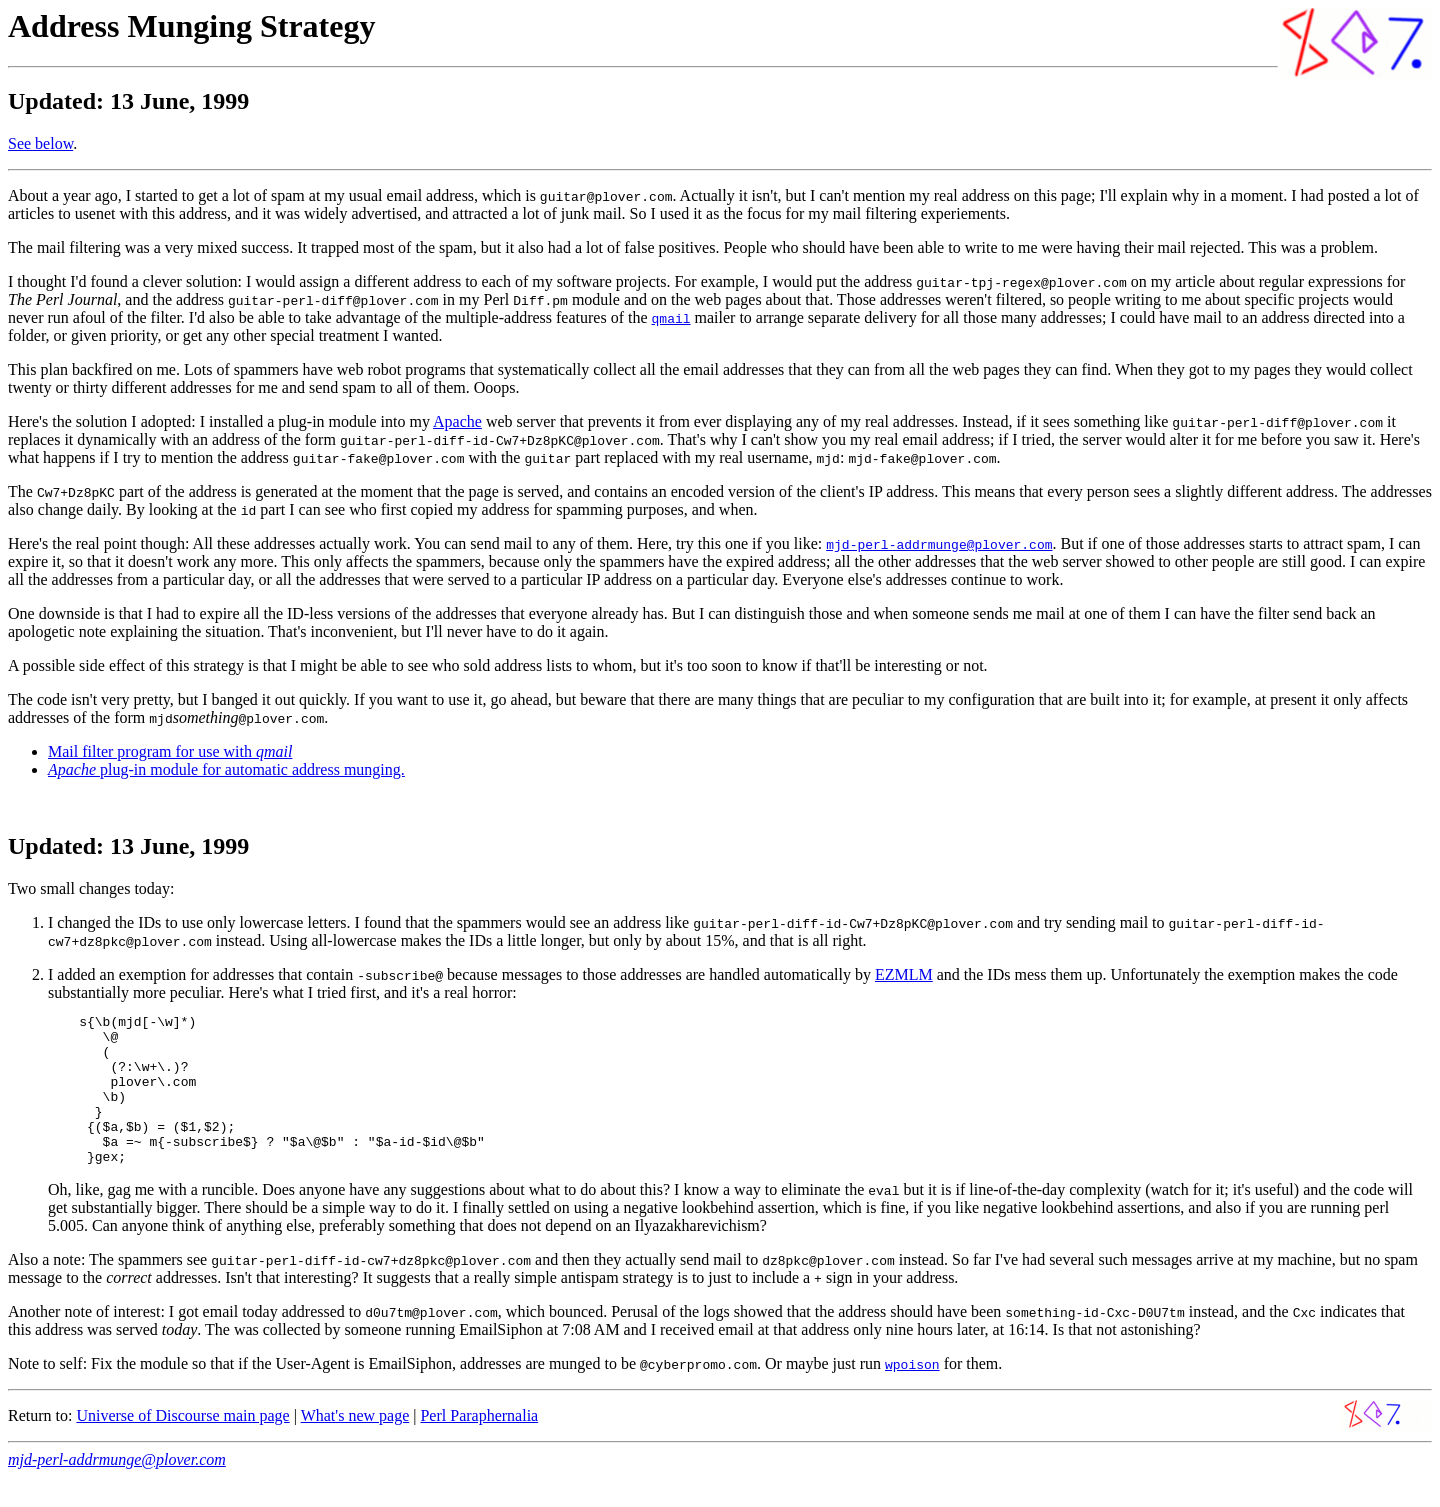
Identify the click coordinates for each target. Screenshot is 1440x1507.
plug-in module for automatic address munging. (226, 769)
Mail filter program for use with (170, 751)
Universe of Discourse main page (182, 1445)
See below (40, 143)
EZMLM (904, 974)
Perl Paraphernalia (479, 1445)
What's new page (355, 1445)
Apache (457, 421)
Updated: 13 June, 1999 (128, 846)
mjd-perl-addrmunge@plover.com (117, 1489)
